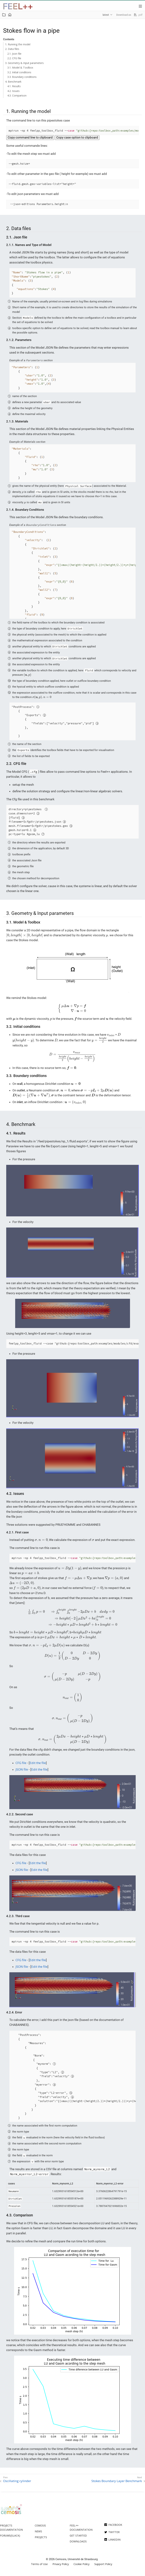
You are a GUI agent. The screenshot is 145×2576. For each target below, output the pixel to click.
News (38, 2531)
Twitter (114, 2532)
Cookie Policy (81, 2564)
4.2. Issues (13, 91)
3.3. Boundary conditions (22, 77)
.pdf (138, 14)
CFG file (21, 1763)
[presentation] (22, 492)
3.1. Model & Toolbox (20, 67)
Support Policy (103, 2564)
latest (106, 14)
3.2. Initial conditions (19, 72)
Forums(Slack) (10, 2535)
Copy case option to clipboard (77, 137)
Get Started (78, 2535)
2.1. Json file (14, 53)
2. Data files (12, 49)
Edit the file (38, 1763)
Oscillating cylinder (17, 2481)
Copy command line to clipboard (30, 137)
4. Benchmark (13, 81)
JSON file (22, 1769)
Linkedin (114, 2539)
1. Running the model (17, 44)
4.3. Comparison (17, 95)
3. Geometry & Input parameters (24, 63)
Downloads (78, 2541)
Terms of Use (39, 2564)
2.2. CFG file (14, 58)
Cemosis (40, 2525)
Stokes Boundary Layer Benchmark (116, 2481)
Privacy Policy (60, 2564)
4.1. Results (14, 86)
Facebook (115, 2524)
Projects (41, 2537)
